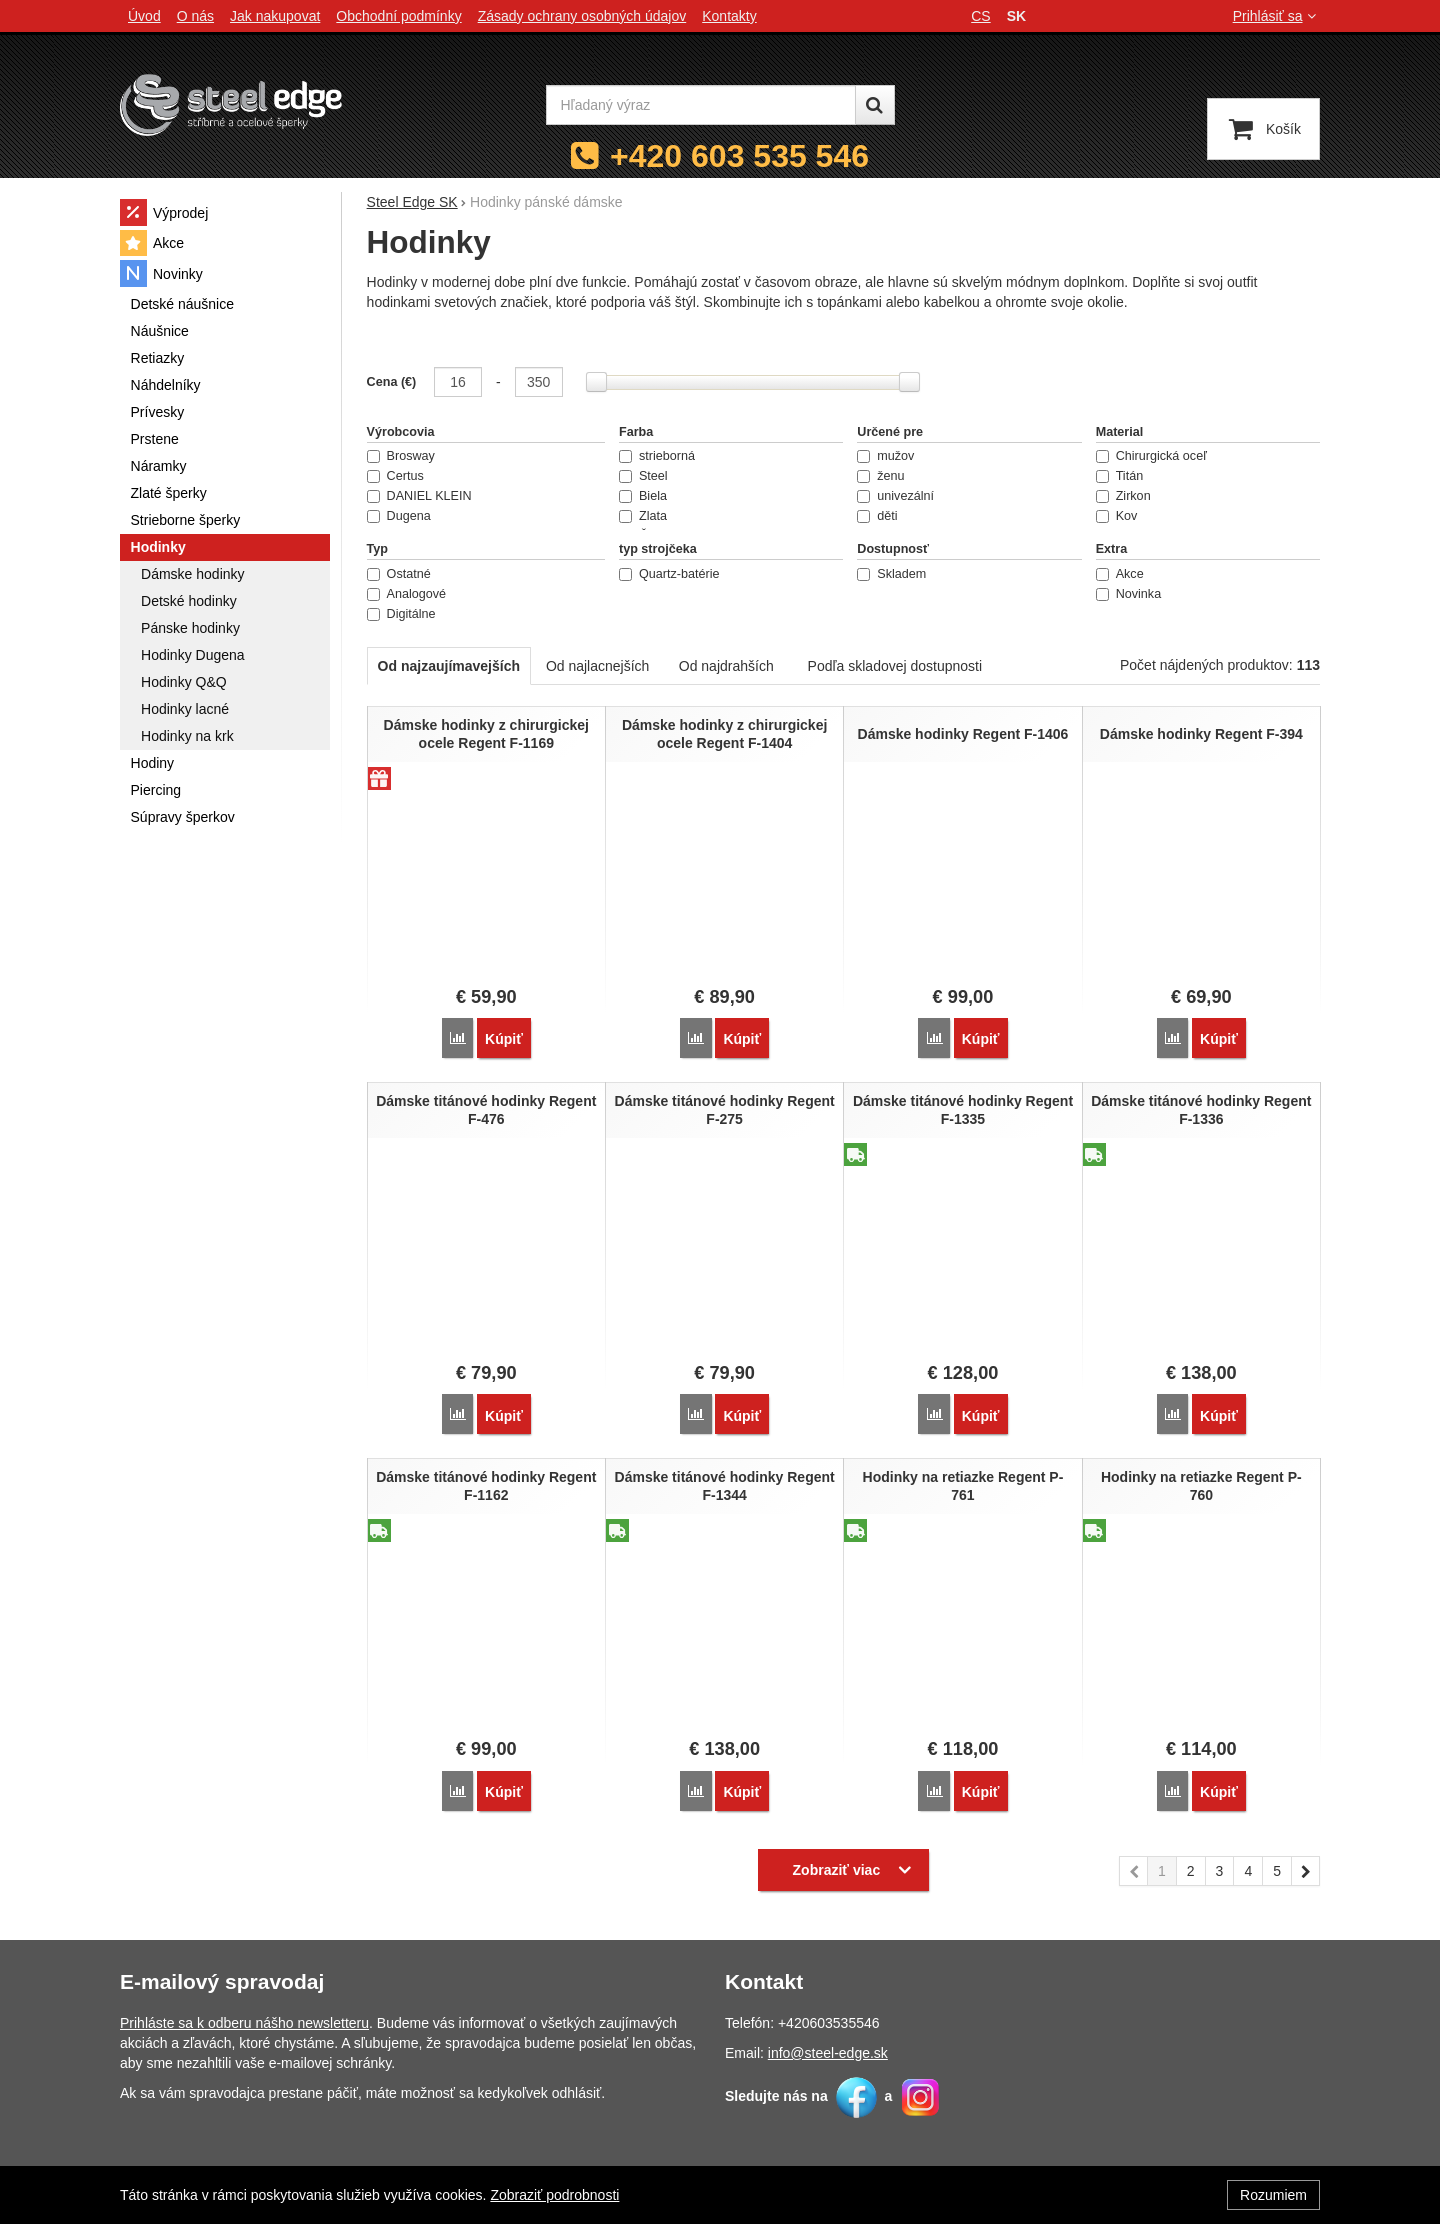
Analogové (407, 594)
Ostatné (399, 574)
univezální (895, 496)
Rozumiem (1273, 2195)
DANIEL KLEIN (419, 496)
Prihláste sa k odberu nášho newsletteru (244, 2019)
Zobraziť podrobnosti (554, 2195)
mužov (885, 456)
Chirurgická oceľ (1151, 456)
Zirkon (1123, 496)
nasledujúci (1306, 1870)
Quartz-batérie (669, 574)
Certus (395, 476)
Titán (1120, 476)
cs (980, 16)
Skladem (891, 574)
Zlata (643, 516)
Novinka (1129, 594)
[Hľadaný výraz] (701, 105)
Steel (643, 476)
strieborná (657, 456)
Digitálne (401, 614)
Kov (1117, 516)
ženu (880, 476)
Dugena (399, 516)
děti (877, 516)
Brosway (401, 456)
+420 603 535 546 (739, 156)
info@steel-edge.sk (828, 2049)
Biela (643, 496)
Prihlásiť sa (1276, 16)
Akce (1120, 574)
